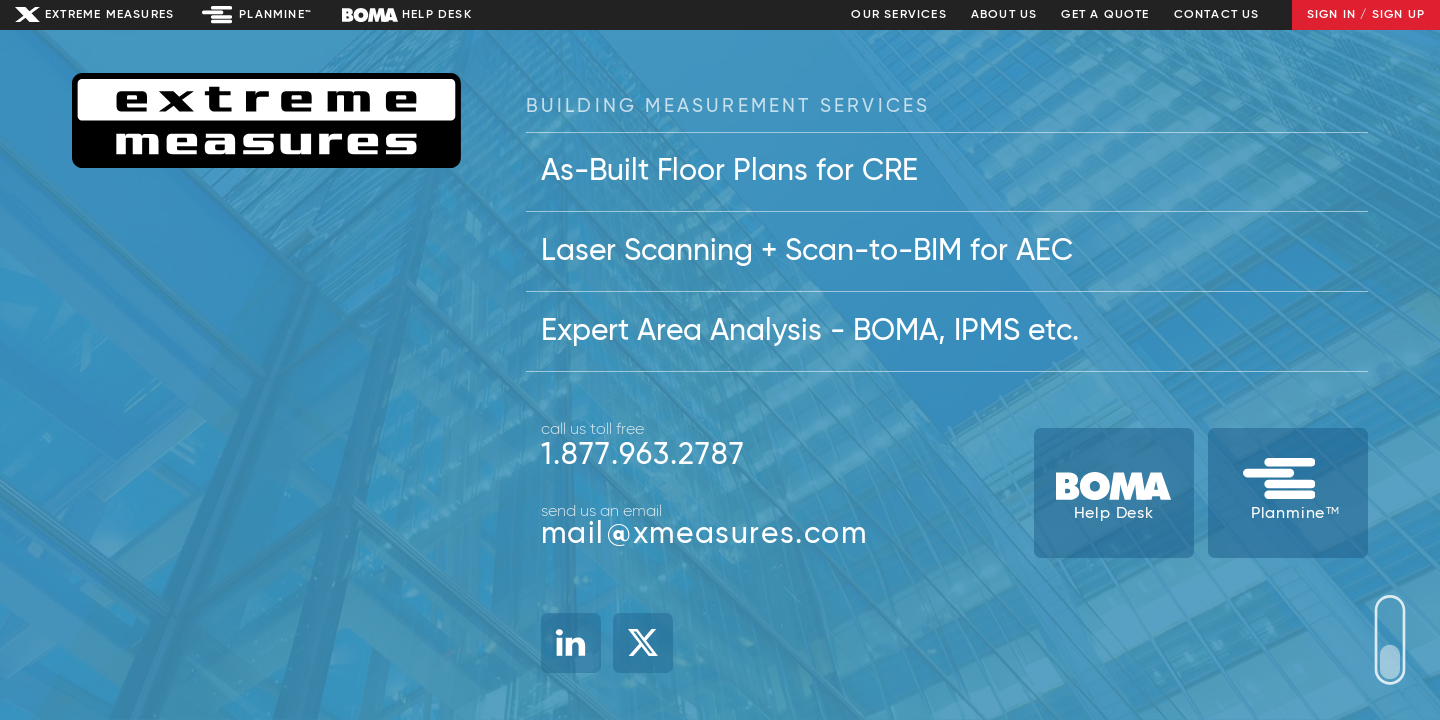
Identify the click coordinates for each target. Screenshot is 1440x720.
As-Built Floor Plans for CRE (729, 172)
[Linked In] (571, 643)
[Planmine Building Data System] (1288, 493)
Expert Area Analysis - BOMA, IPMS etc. (810, 332)
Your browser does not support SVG (1390, 640)
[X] (643, 643)
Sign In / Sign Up (1366, 15)
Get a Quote (1105, 15)
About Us (1004, 15)
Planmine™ (275, 15)
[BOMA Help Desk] (1114, 493)
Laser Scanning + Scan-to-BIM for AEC (807, 252)
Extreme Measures (109, 15)
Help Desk (437, 15)
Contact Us (1217, 15)
